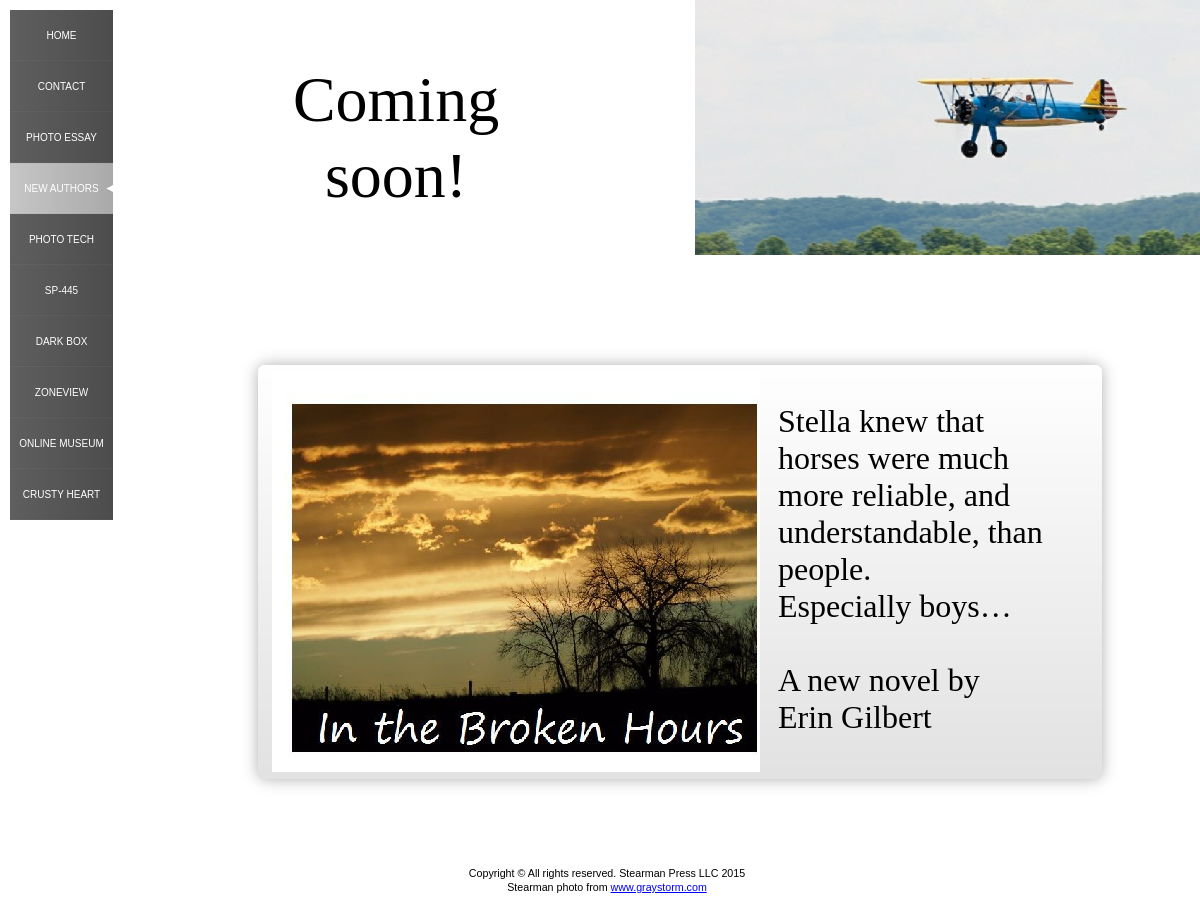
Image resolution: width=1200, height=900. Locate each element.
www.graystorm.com (659, 887)
